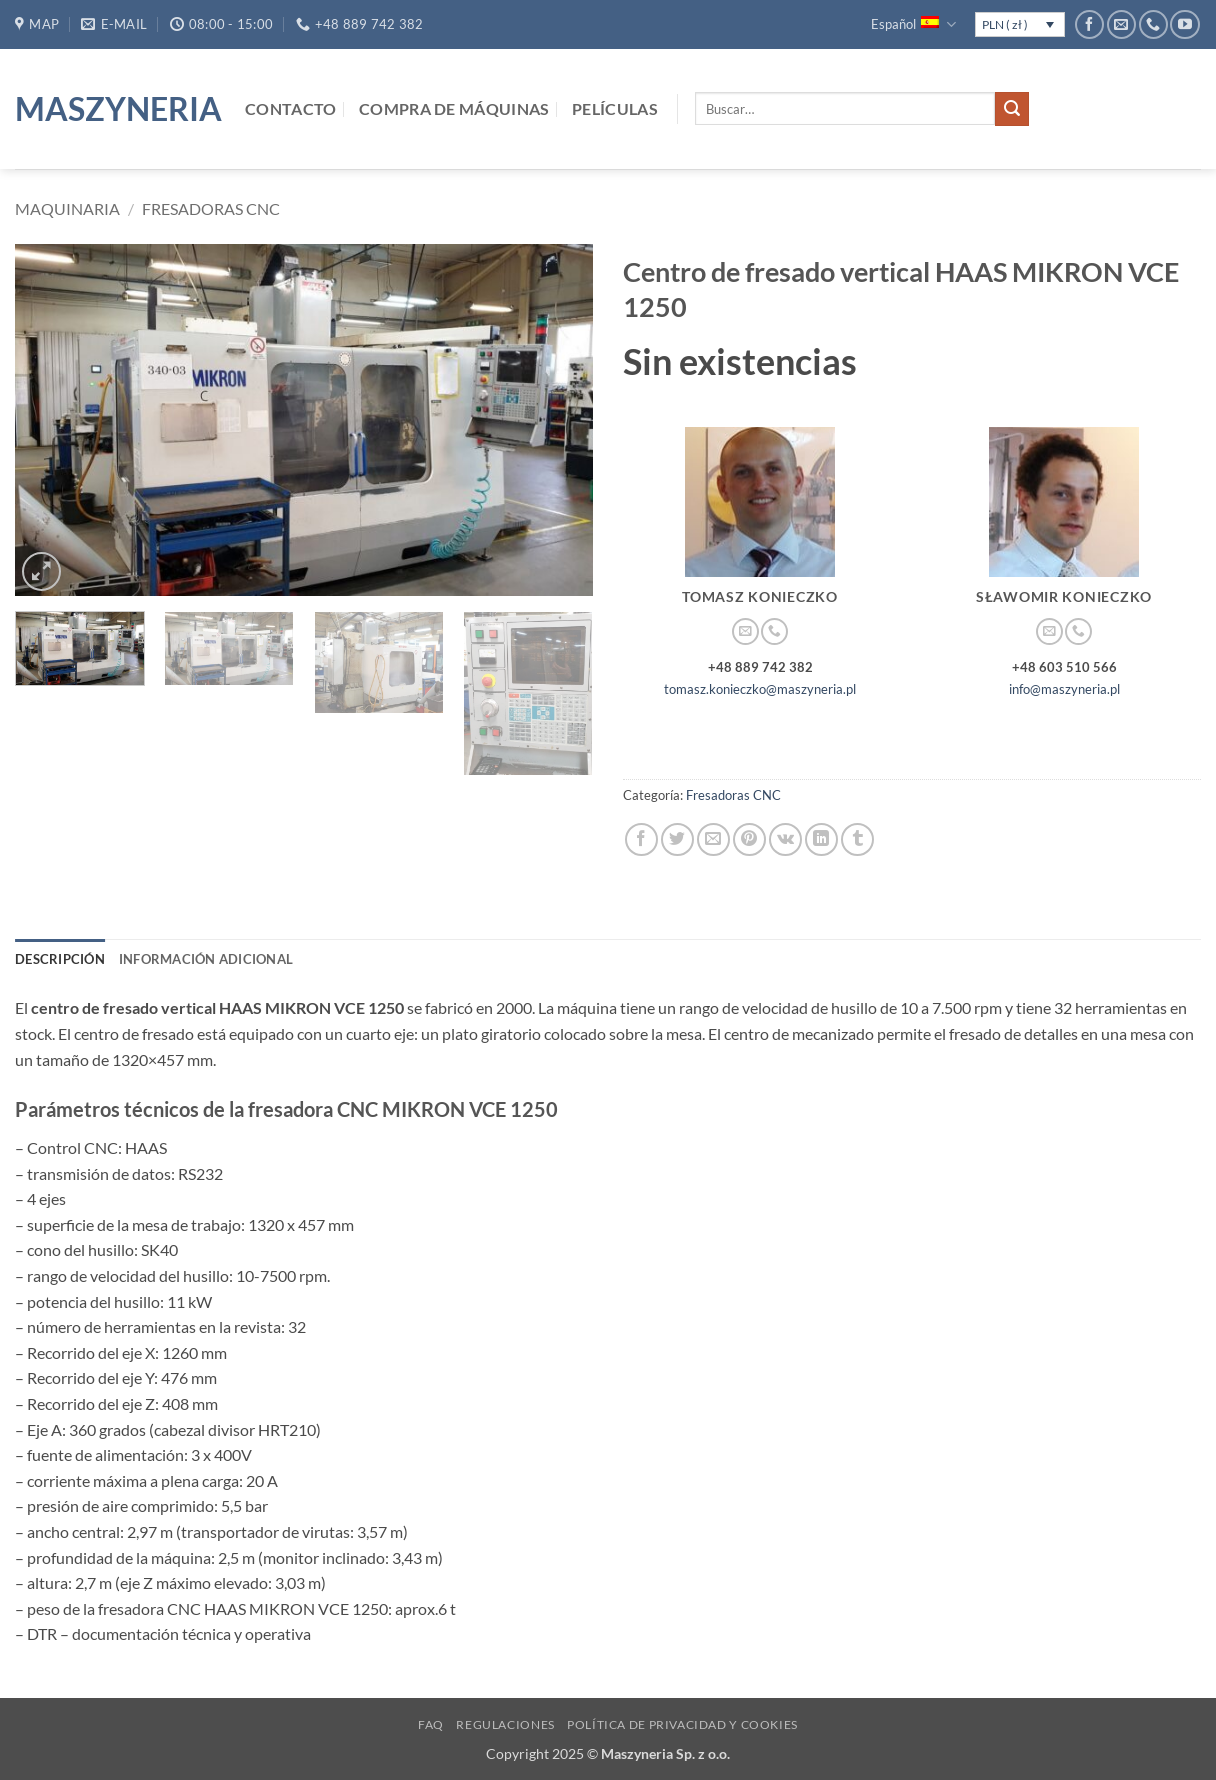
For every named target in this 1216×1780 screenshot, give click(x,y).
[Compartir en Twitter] (677, 839)
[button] (41, 571)
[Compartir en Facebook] (641, 839)
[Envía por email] (713, 839)
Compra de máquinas (454, 108)
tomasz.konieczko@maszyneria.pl (760, 689)
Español (913, 24)
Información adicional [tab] (206, 959)
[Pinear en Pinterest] (749, 839)
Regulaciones (505, 1724)
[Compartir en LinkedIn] (821, 839)
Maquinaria (67, 208)
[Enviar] (1012, 109)
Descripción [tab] (60, 959)
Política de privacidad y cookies (682, 1724)
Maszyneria (115, 109)
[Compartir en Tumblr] (857, 839)
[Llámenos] (1153, 24)
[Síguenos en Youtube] (1184, 24)
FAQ (431, 1724)
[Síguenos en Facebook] (1089, 24)
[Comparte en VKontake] (785, 839)
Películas (615, 108)
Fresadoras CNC (211, 208)
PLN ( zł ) (1005, 24)
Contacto (291, 108)
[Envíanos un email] (1121, 24)
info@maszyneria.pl (1064, 689)
